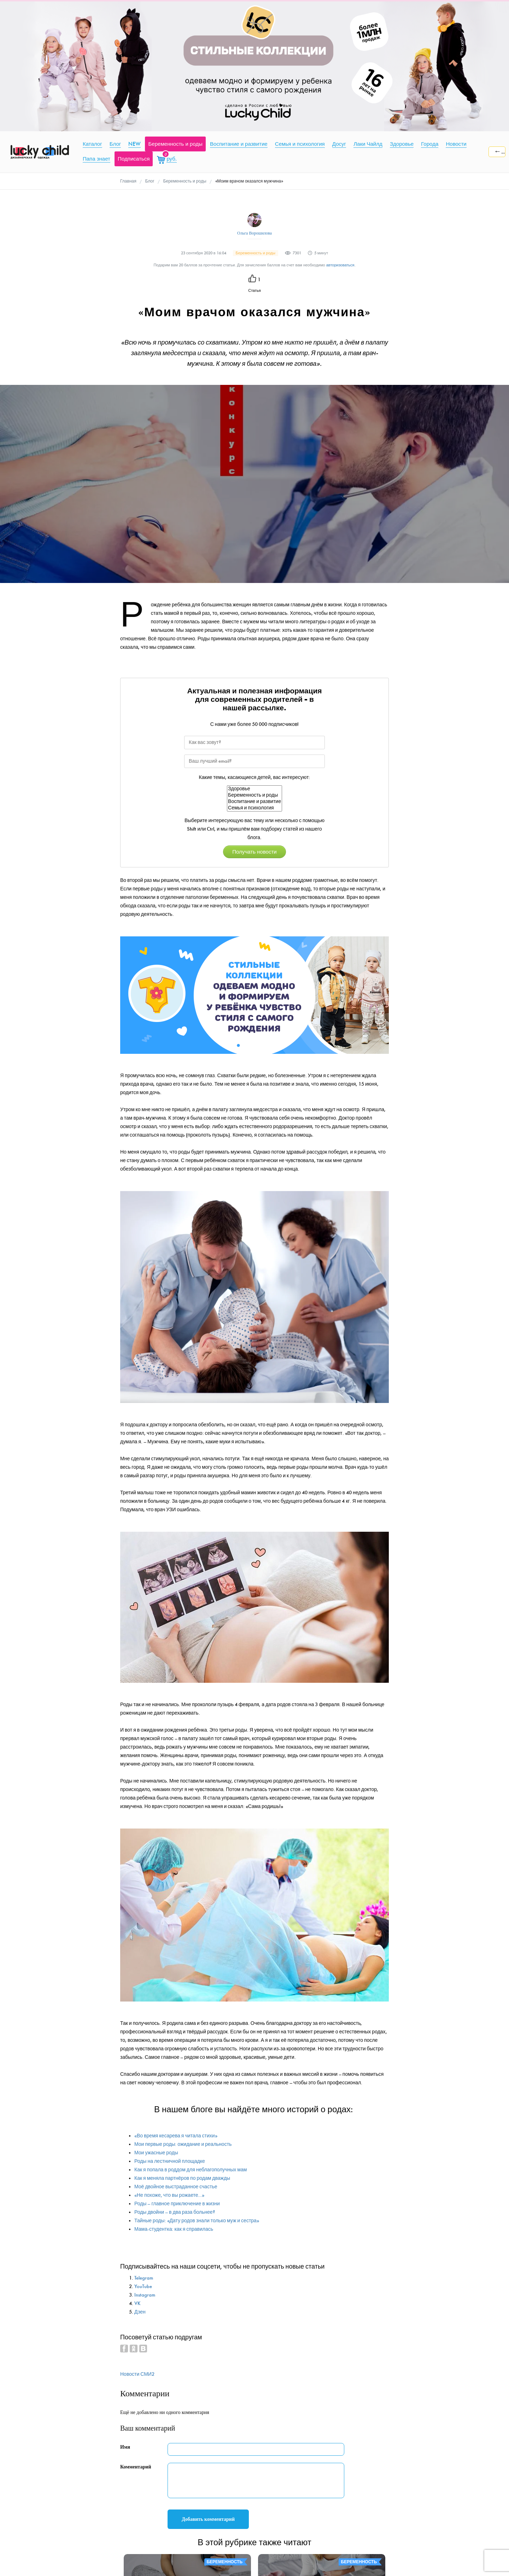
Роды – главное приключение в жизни (177, 2204)
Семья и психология (254, 808)
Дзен (140, 2312)
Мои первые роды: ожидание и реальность (183, 2144)
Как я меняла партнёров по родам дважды (182, 2178)
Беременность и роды (254, 795)
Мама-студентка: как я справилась (173, 2229)
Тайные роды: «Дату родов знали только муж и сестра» (196, 2221)
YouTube (143, 2286)
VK (137, 2303)
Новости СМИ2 (137, 2374)
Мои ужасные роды (156, 2153)
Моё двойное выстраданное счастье (175, 2187)
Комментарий (135, 2467)
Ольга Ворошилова (254, 233)
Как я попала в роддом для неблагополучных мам (190, 2170)
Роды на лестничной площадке (169, 2161)
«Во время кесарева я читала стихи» (175, 2136)
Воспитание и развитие (254, 801)
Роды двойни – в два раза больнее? (174, 2212)
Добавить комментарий (208, 2519)
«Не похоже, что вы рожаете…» (169, 2195)
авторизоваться (340, 265)
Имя (125, 2447)
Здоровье (254, 789)
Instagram (144, 2295)
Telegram (143, 2278)
